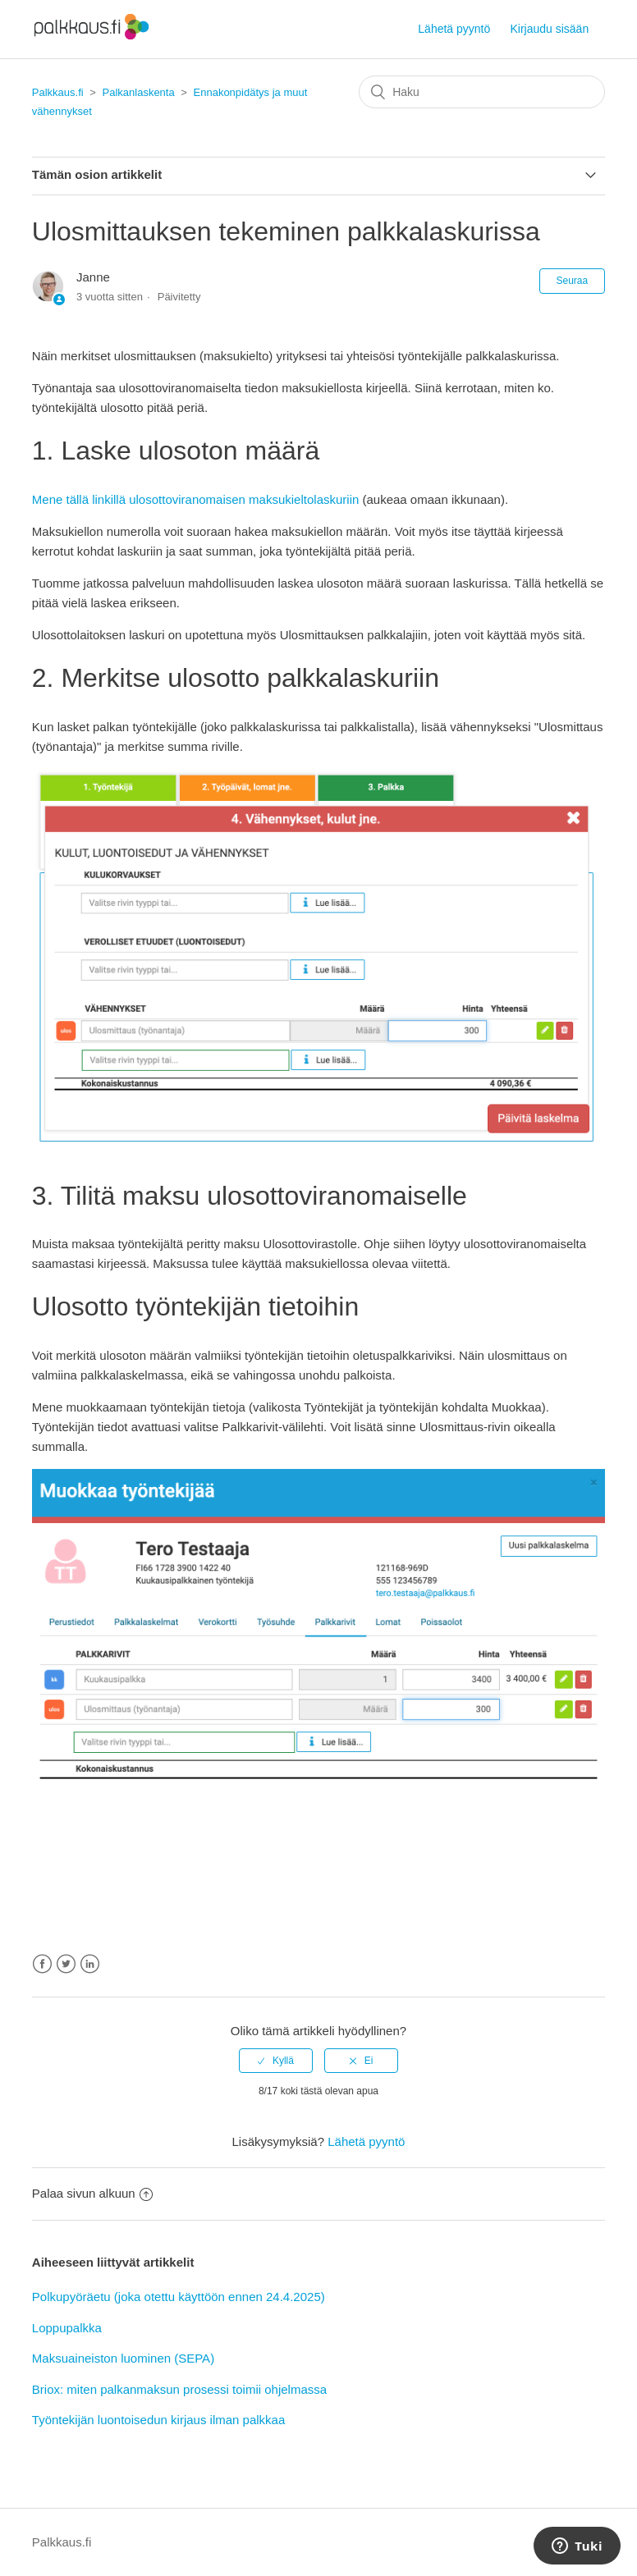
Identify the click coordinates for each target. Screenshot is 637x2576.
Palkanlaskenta (139, 92)
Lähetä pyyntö (454, 28)
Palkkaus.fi (58, 92)
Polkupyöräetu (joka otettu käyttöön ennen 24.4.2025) (178, 2297)
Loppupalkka (67, 2328)
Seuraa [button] (573, 280)
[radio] (276, 2060)
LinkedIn (90, 1964)
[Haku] (482, 91)
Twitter (66, 1964)
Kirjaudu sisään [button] (549, 28)
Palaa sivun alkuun (92, 2193)
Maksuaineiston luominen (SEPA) (123, 2358)
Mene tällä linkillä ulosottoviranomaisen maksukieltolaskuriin (196, 499)
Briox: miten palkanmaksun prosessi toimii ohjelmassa (179, 2389)
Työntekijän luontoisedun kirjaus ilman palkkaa (159, 2420)
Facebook (42, 1964)
